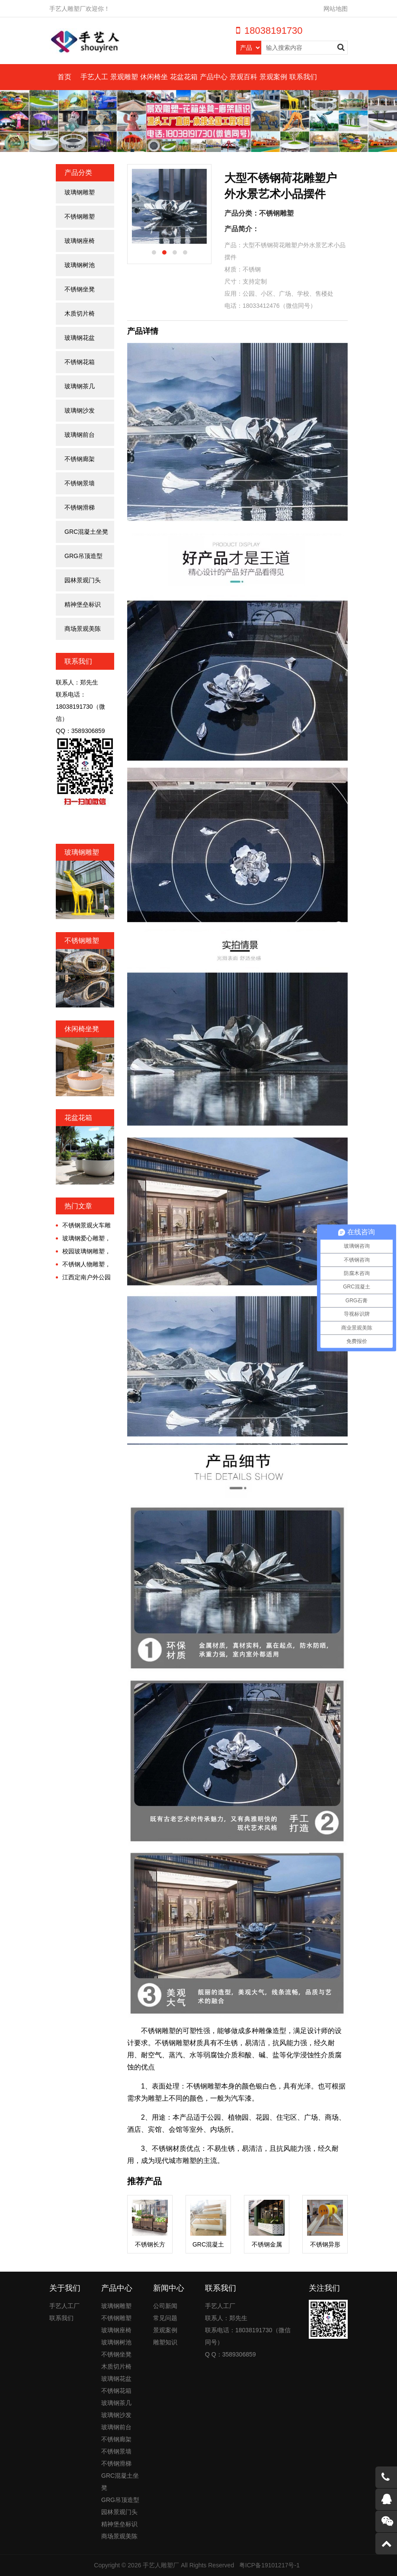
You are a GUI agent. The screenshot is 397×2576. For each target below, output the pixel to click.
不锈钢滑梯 (79, 507)
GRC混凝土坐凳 (86, 531)
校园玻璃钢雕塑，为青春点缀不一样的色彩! (83, 1252)
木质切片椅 (79, 313)
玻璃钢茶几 (79, 386)
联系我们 (303, 77)
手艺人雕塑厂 (161, 2565)
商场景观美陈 (82, 628)
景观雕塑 (124, 77)
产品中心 (213, 77)
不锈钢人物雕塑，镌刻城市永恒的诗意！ (83, 1265)
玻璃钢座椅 (79, 240)
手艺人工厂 (64, 2305)
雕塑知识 (165, 2342)
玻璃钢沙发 (79, 410)
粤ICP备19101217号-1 (269, 2565)
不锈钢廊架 (79, 458)
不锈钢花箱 (79, 361)
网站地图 (335, 8)
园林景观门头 (82, 580)
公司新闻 (165, 2305)
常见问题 (165, 2318)
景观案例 (273, 77)
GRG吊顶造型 (83, 555)
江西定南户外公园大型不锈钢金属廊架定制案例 (83, 1278)
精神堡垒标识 (82, 604)
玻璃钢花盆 (79, 337)
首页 (64, 77)
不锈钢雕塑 (79, 216)
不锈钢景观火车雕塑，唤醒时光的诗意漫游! (83, 1226)
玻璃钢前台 (79, 434)
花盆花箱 (184, 77)
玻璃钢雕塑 (79, 192)
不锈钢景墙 (79, 483)
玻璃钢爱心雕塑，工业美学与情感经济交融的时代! (83, 1239)
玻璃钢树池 (79, 264)
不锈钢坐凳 (79, 289)
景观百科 (243, 77)
